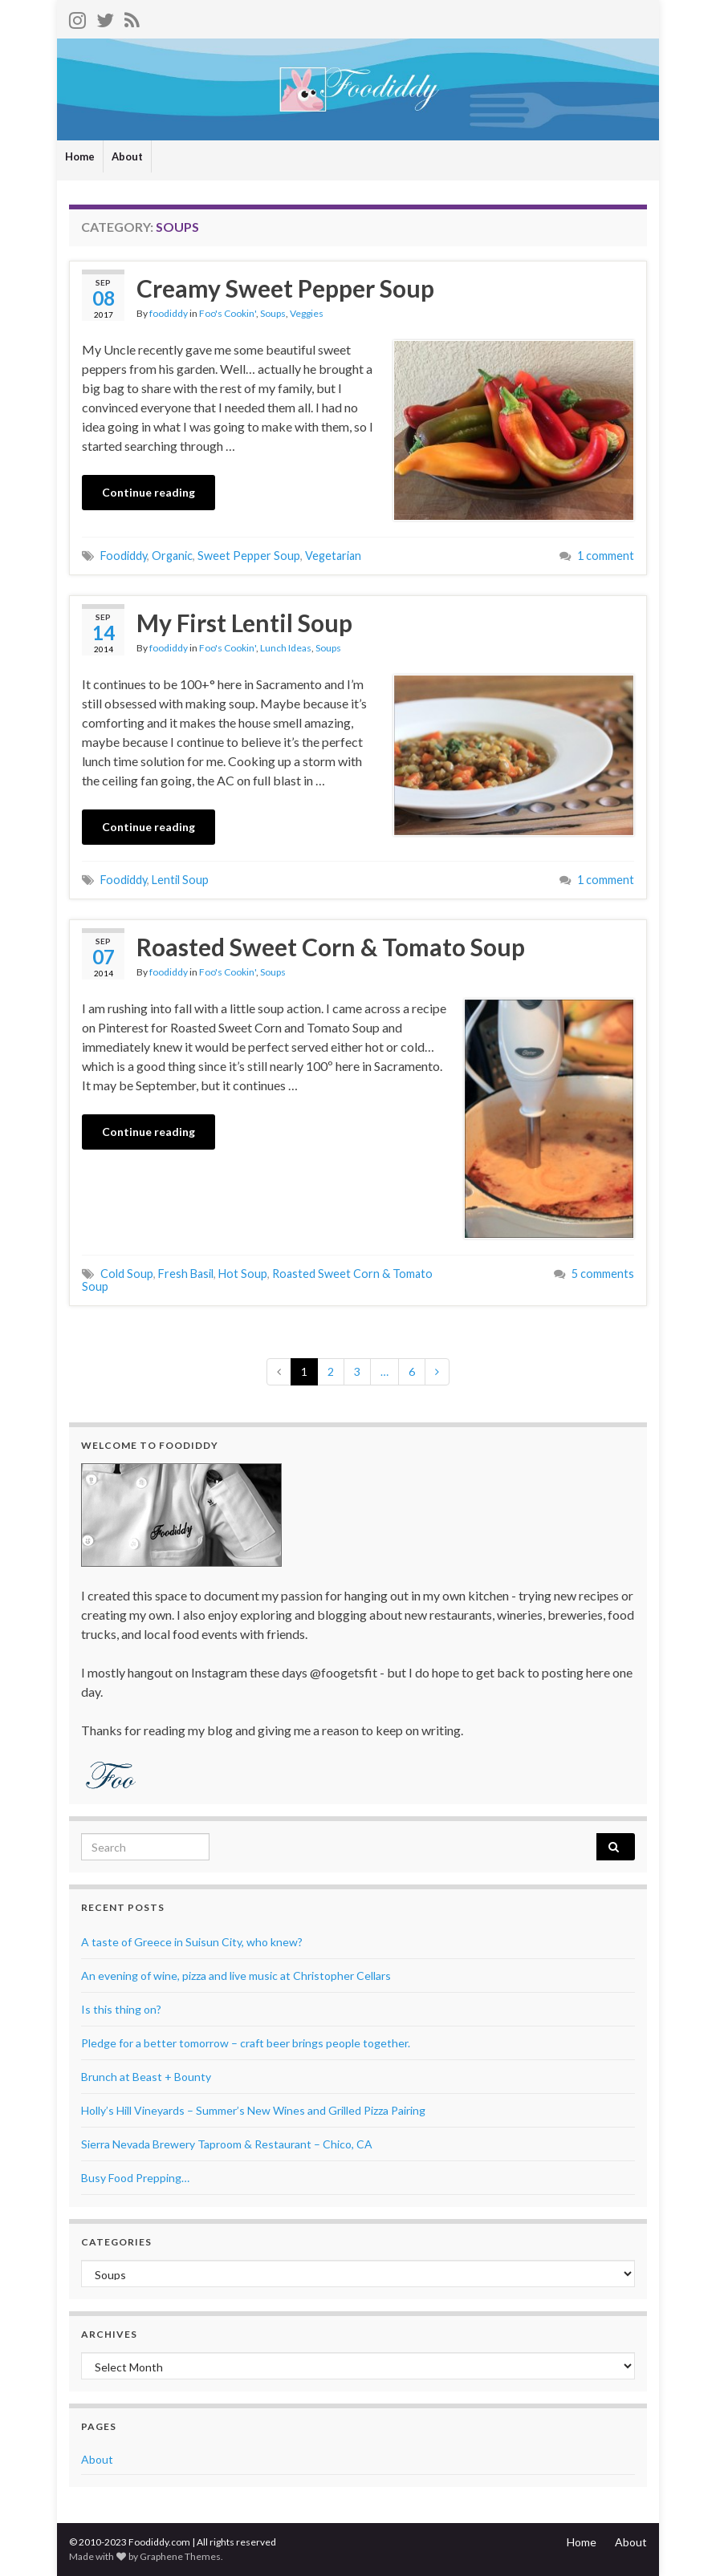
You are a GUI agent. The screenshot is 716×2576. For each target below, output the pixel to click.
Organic (172, 555)
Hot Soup (242, 1273)
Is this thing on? (121, 2009)
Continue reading (148, 492)
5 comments (603, 1273)
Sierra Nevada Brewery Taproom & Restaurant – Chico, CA (226, 2144)
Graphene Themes (180, 2556)
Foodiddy (123, 555)
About (127, 156)
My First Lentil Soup (244, 622)
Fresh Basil (186, 1273)
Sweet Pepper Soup (248, 555)
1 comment (605, 555)
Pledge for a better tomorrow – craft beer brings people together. (245, 2043)
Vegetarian (333, 555)
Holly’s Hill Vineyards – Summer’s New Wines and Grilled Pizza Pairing (253, 2110)
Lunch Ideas (285, 648)
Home (80, 156)
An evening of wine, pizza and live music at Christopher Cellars (236, 1975)
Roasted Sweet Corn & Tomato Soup (330, 946)
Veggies (306, 313)
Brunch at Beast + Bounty (146, 2076)
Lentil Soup (180, 879)
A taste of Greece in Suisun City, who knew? (192, 1942)
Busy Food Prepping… (135, 2178)
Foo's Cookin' (227, 313)
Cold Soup (126, 1273)
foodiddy (168, 313)
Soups (273, 313)
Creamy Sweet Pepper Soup (285, 288)
